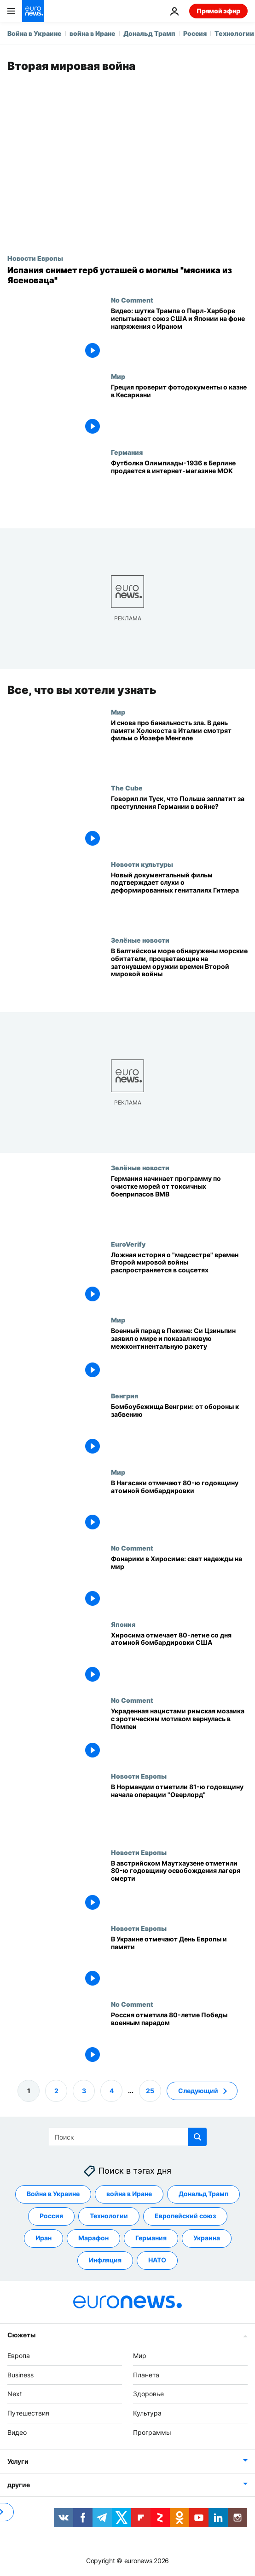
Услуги (17, 2461)
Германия (127, 452)
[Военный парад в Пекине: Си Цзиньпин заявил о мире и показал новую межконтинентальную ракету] (179, 1354)
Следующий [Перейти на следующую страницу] (198, 2091)
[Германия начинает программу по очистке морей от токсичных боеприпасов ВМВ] (179, 1202)
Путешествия (28, 2413)
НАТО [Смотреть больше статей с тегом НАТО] (157, 2260)
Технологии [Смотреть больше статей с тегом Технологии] (109, 2216)
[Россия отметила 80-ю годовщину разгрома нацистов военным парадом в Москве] (179, 2038)
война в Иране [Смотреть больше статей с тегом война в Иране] (129, 2194)
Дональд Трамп (149, 33)
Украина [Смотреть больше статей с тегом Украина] (206, 2238)
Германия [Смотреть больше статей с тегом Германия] (151, 2238)
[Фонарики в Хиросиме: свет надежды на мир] (179, 1582)
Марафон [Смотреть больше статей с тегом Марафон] (93, 2238)
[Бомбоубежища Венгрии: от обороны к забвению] (179, 1430)
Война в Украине (34, 33)
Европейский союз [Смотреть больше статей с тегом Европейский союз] (185, 2216)
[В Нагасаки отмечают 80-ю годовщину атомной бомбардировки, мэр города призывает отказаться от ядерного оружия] (179, 1506)
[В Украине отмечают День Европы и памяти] (179, 1962)
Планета (146, 2375)
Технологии (234, 33)
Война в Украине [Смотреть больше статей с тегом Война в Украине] (53, 2194)
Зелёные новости (140, 939)
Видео (17, 2432)
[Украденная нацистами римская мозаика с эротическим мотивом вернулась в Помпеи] (179, 1734)
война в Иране (93, 33)
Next (14, 2394)
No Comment (132, 299)
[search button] (197, 2137)
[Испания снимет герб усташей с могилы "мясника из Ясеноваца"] (127, 275)
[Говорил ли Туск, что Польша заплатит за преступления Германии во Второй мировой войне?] (179, 822)
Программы (152, 2432)
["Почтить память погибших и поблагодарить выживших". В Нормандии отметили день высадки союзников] (179, 1810)
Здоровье (148, 2394)
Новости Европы (35, 258)
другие (18, 2485)
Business (20, 2375)
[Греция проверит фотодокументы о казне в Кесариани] (179, 410)
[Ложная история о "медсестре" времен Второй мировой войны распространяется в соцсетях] (179, 1278)
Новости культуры (142, 863)
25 (150, 2091)
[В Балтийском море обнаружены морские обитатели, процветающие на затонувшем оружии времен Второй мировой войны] (179, 974)
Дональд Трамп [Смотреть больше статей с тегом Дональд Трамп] (203, 2194)
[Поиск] (128, 2137)
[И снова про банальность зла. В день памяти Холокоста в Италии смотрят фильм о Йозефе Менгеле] (179, 746)
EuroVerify (128, 1243)
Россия (195, 33)
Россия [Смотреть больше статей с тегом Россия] (51, 2216)
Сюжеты (21, 2335)
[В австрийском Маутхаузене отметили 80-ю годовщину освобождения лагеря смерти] (179, 1886)
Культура (147, 2413)
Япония (123, 1623)
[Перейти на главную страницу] (33, 11)
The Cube (127, 787)
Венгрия (124, 1395)
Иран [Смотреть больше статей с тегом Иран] (43, 2238)
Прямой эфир (218, 11)
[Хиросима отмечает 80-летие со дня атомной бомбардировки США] (179, 1658)
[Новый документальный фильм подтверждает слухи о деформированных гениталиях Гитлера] (179, 898)
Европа (18, 2355)
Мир (118, 376)
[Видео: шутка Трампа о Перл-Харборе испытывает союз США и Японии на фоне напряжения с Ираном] (179, 334)
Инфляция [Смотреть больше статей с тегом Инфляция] (105, 2260)
